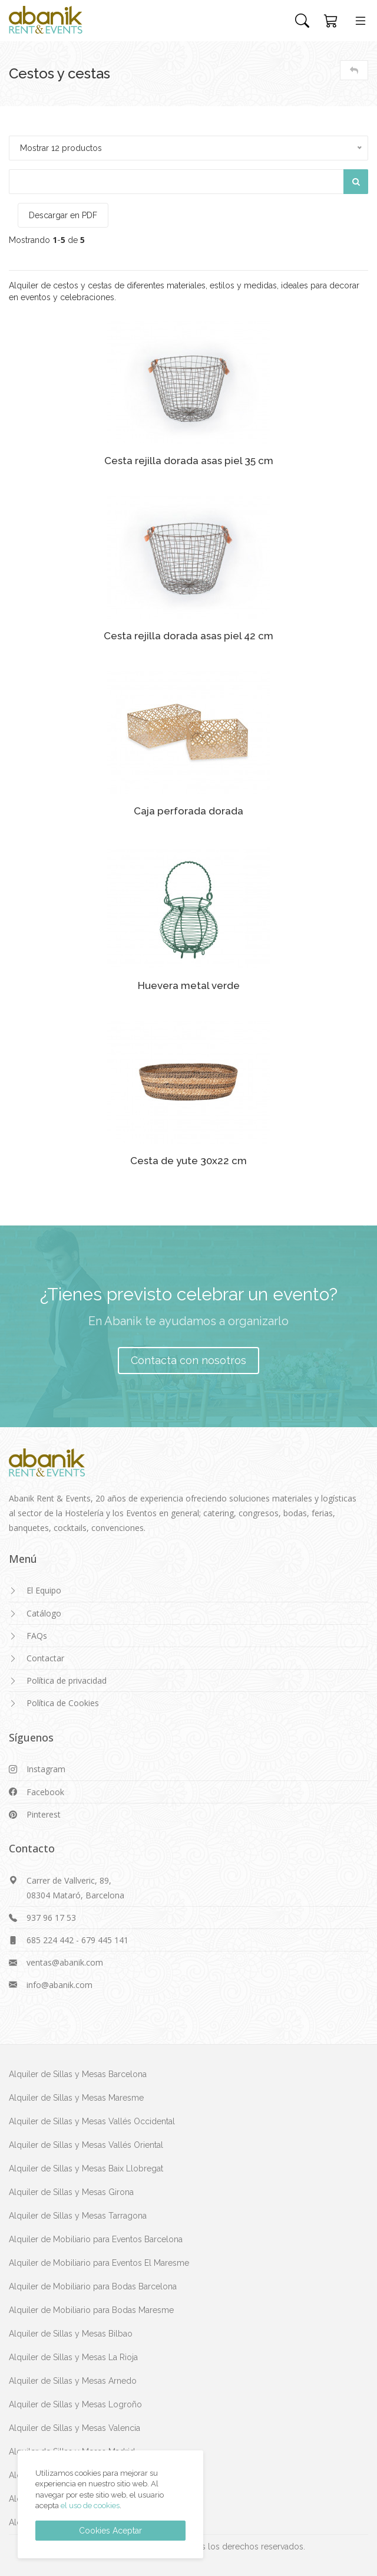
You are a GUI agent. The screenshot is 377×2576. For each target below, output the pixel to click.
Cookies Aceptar (110, 2530)
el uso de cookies (90, 2505)
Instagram (46, 1769)
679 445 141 (104, 1940)
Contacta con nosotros (188, 1360)
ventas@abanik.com (65, 1962)
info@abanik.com (59, 1984)
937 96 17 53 (51, 1917)
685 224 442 (50, 1940)
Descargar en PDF (63, 215)
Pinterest (44, 1814)
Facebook (45, 1792)
